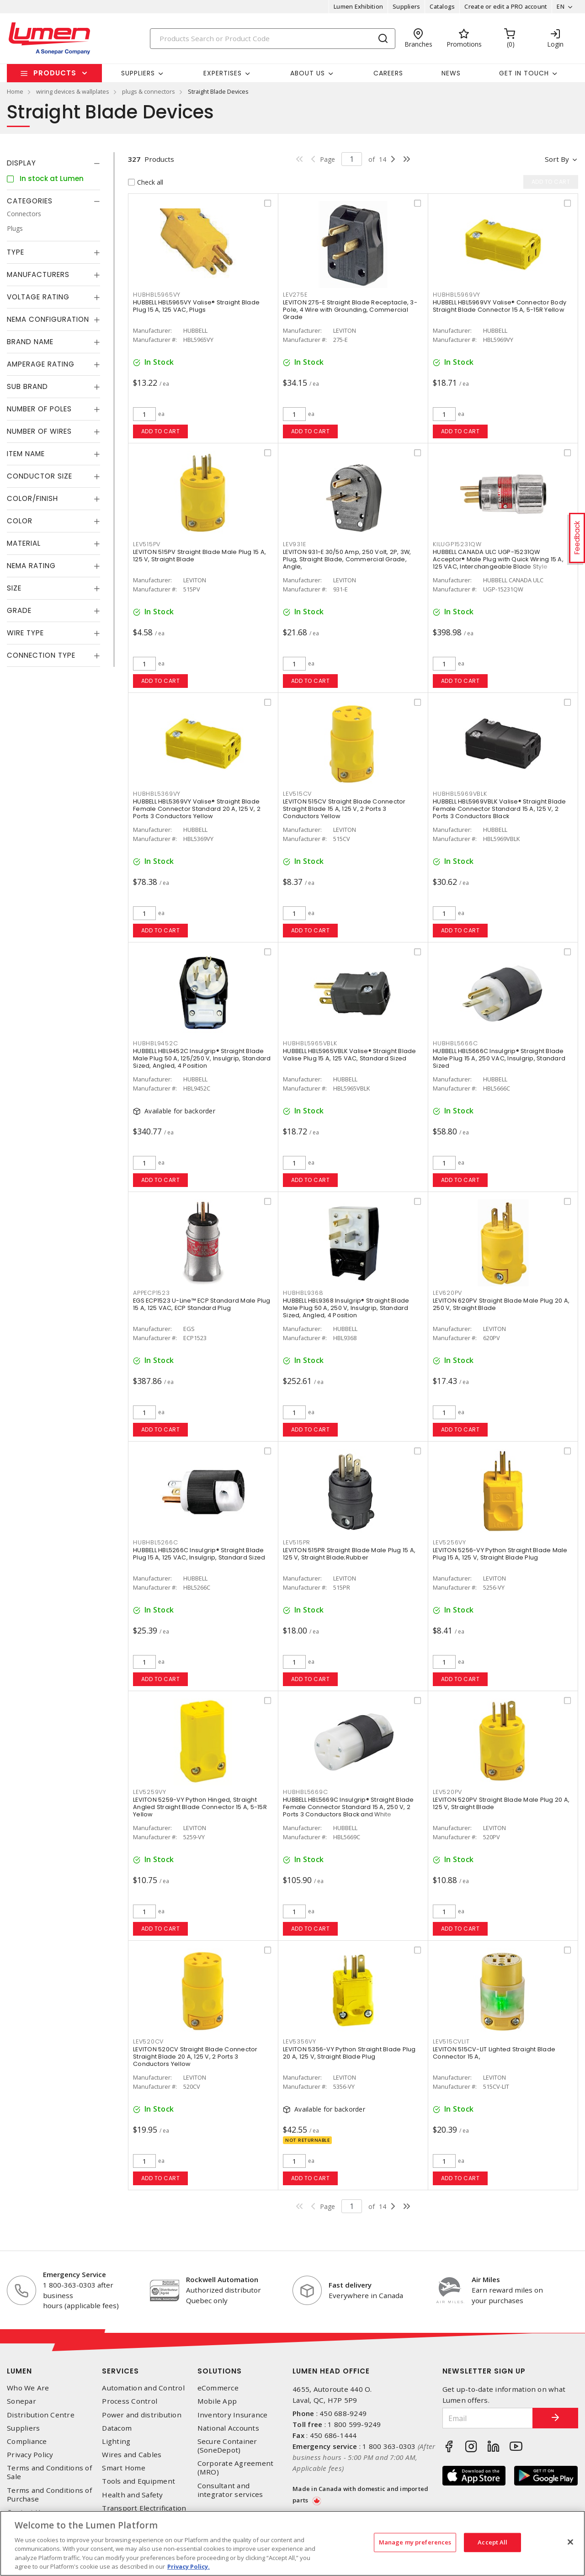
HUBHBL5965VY (157, 294)
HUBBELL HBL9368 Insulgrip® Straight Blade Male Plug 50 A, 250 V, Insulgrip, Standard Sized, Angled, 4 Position (346, 1308)
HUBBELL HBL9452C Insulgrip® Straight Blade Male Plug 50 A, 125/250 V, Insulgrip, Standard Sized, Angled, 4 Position (202, 1058)
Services (120, 2371)
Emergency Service (74, 2274)
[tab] (53, 163)
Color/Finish (32, 498)
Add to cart (160, 431)
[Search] (273, 38)
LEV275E (295, 294)
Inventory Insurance (232, 2415)
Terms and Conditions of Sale (49, 2472)
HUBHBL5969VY (456, 294)
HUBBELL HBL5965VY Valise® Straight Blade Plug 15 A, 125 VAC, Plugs (196, 306)
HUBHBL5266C (155, 1542)
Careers (388, 73)
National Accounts (228, 2428)
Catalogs (442, 6)
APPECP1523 (151, 1293)
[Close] (570, 2542)
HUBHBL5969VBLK (460, 794)
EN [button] (560, 6)
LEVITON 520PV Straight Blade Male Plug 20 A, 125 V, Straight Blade (501, 1803)
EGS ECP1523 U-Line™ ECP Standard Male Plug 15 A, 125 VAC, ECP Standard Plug (202, 1304)
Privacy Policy (30, 2454)
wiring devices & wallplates (72, 91)
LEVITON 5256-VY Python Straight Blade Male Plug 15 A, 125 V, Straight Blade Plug (500, 1553)
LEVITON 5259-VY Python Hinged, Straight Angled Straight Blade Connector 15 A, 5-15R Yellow (200, 1807)
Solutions (219, 2371)
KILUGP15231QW (457, 544)
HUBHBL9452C (155, 1043)
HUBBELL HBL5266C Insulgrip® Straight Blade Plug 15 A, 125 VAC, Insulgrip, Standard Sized (199, 1553)
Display (21, 163)
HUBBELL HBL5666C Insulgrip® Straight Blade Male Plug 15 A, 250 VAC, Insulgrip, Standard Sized (499, 1058)
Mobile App (217, 2401)
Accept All (492, 2542)
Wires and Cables (131, 2454)
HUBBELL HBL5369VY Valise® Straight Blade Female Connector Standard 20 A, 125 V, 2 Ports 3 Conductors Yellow (197, 809)
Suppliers (406, 6)
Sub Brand (27, 386)
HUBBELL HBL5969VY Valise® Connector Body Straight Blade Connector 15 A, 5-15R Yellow (499, 306)
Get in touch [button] (524, 73)
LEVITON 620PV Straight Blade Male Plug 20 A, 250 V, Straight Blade (501, 1304)
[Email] (487, 2418)
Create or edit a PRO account (505, 6)
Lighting (116, 2441)
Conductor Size (39, 476)
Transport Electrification (144, 2508)
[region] (292, 2543)
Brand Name (30, 341)
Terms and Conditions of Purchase (49, 2494)
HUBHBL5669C (305, 1792)
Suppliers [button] (138, 73)
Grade (19, 610)
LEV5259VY (149, 1792)
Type (15, 252)
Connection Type (41, 655)
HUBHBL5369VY (157, 794)
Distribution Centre (40, 2415)
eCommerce (218, 2388)
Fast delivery (350, 2284)
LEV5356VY (299, 2041)
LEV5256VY (449, 1542)
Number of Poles (39, 409)
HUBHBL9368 (303, 1293)
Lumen (19, 2371)
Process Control (129, 2401)
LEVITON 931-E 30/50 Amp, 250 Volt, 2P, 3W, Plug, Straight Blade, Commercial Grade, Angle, (347, 559)
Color (19, 521)
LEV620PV (447, 1293)
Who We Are (28, 2388)
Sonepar (21, 2401)
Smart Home (123, 2468)
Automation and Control (143, 2388)
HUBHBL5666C (455, 1043)
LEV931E (294, 544)
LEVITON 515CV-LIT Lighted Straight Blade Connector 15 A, (494, 2052)
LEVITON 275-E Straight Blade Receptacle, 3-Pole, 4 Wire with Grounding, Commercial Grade (350, 309)
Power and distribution (141, 2415)
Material (24, 543)
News (451, 73)
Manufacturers (38, 274)
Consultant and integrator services (230, 2490)
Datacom (117, 2428)
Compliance (27, 2441)
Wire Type (25, 633)
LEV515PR (296, 1542)
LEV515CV (297, 794)
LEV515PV (146, 544)
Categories (30, 201)
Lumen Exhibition (358, 6)
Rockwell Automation (222, 2279)
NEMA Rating (31, 565)
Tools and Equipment (138, 2481)
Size (14, 588)
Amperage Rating (40, 364)
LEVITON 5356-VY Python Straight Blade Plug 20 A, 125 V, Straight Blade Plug (349, 2052)
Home (15, 91)
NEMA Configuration (48, 319)
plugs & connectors (148, 91)
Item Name (26, 453)
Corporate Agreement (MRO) (235, 2467)
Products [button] (54, 73)
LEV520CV (148, 2041)
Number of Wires (39, 431)
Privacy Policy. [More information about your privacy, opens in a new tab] (188, 2566)
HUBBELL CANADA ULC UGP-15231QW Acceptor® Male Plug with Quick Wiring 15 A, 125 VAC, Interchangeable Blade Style (498, 559)
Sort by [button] (557, 159)
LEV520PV (447, 1792)
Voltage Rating (38, 297)
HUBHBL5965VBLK (310, 1043)
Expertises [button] (222, 73)
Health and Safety (132, 2495)
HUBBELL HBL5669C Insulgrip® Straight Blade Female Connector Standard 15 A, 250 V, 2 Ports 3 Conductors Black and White (348, 1807)
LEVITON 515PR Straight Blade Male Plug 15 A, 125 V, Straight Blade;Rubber (349, 1553)
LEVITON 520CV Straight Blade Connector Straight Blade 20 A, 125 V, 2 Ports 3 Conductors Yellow (195, 2056)
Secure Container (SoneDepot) (227, 2445)
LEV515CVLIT (451, 2041)
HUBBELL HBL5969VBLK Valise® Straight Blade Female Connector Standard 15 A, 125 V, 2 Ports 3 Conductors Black (499, 809)
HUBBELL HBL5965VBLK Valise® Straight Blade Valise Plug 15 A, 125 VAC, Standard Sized (349, 1054)
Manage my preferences (415, 2542)
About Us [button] (307, 73)
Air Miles (486, 2279)
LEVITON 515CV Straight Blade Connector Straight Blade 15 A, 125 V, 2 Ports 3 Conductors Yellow (344, 809)
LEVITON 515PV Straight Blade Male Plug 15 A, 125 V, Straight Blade (199, 555)
